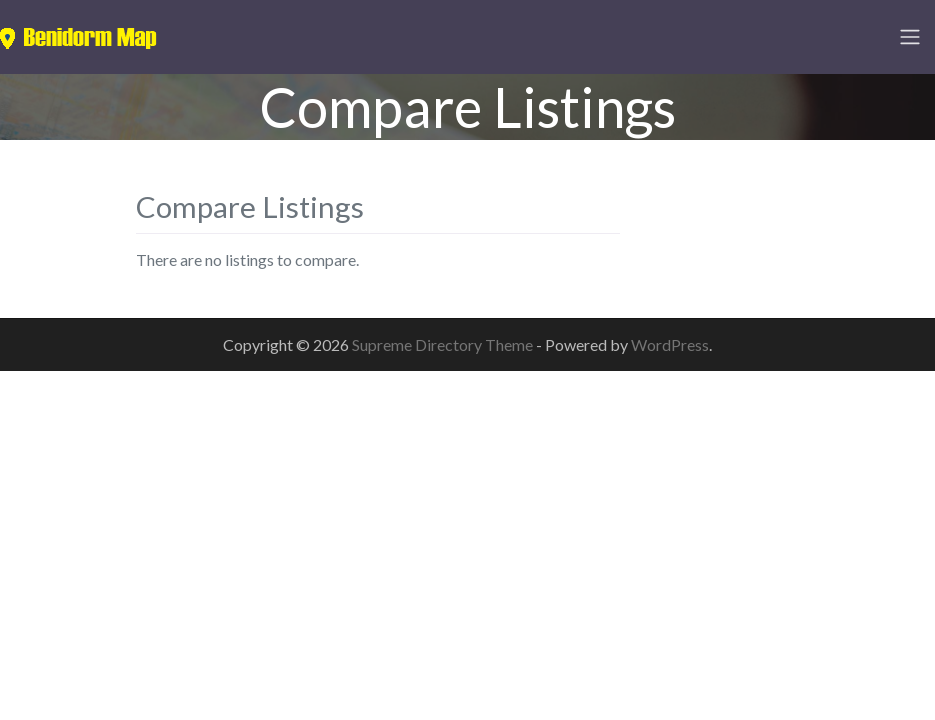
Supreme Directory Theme (444, 344)
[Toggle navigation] (910, 37)
